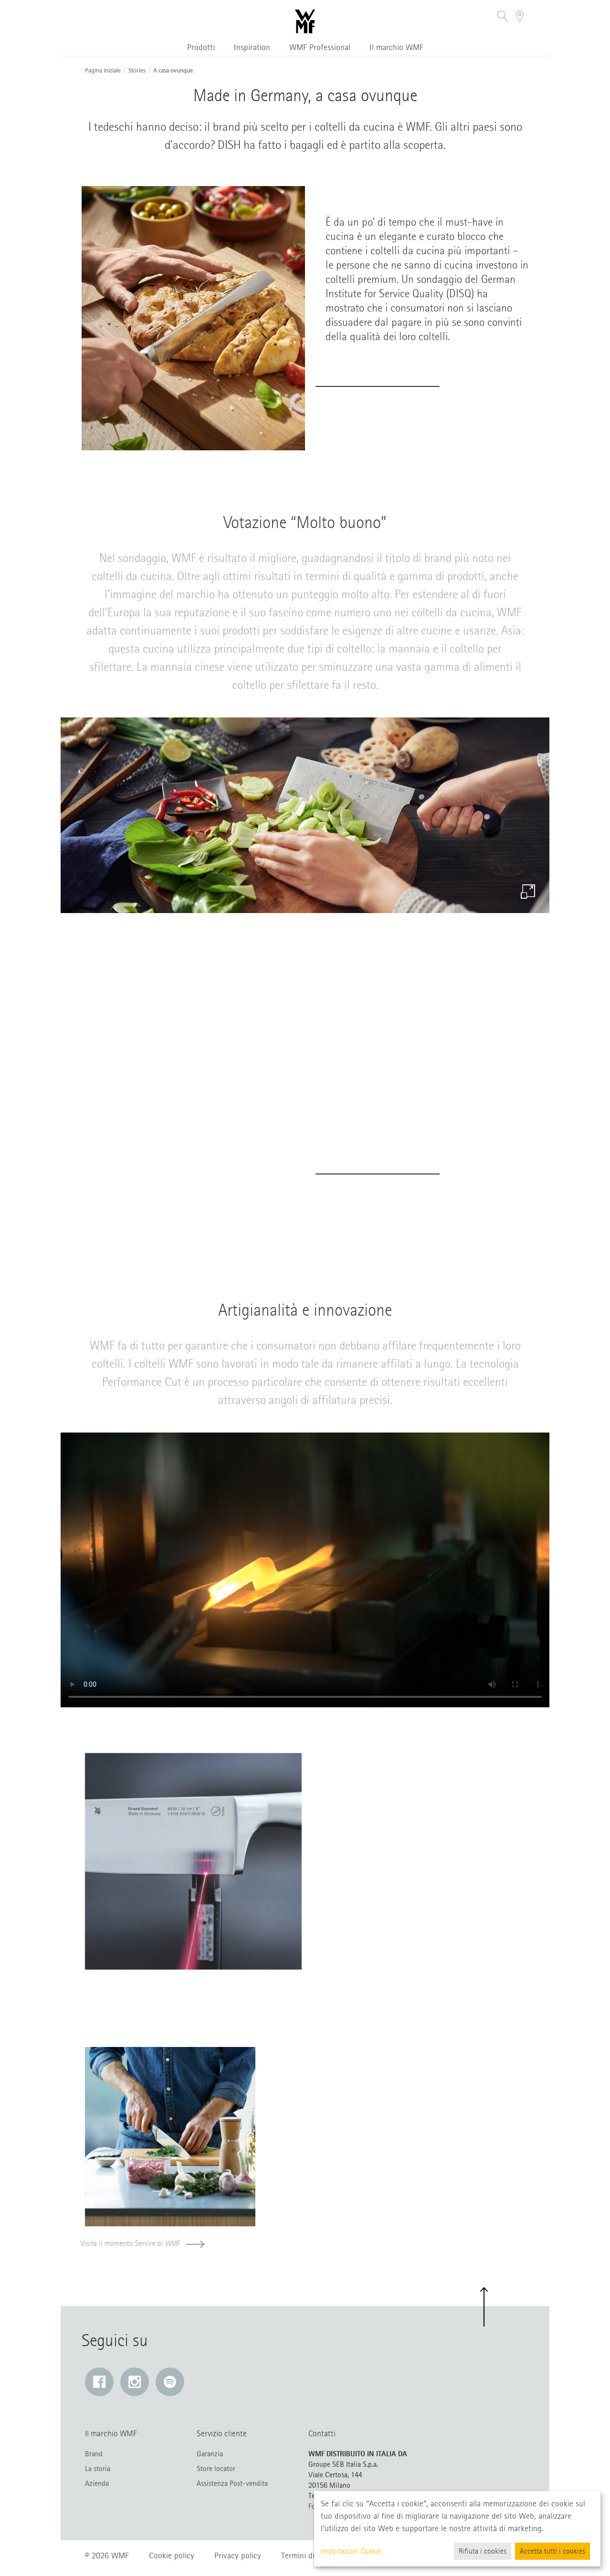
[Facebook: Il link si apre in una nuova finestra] (99, 2382)
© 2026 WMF (107, 2555)
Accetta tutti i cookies (552, 2551)
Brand (94, 2454)
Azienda (97, 2483)
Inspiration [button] (252, 47)
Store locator (216, 2468)
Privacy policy (237, 2555)
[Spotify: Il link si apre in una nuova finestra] (170, 2382)
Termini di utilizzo (311, 2555)
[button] (502, 17)
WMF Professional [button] (319, 47)
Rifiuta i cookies (482, 2551)
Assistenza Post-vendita (232, 2483)
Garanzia (210, 2454)
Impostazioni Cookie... (353, 2551)
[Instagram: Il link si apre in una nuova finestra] (134, 2382)
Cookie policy (171, 2555)
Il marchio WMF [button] (396, 47)
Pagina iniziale (103, 70)
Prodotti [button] (201, 47)
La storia (97, 2468)
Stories (137, 70)
